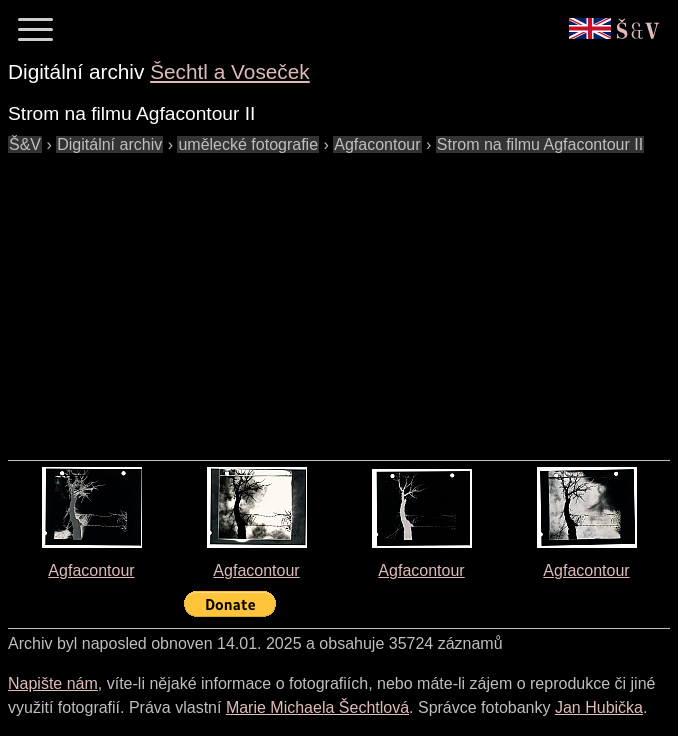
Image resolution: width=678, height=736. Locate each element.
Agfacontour (91, 570)
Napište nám (53, 683)
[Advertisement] (343, 297)
